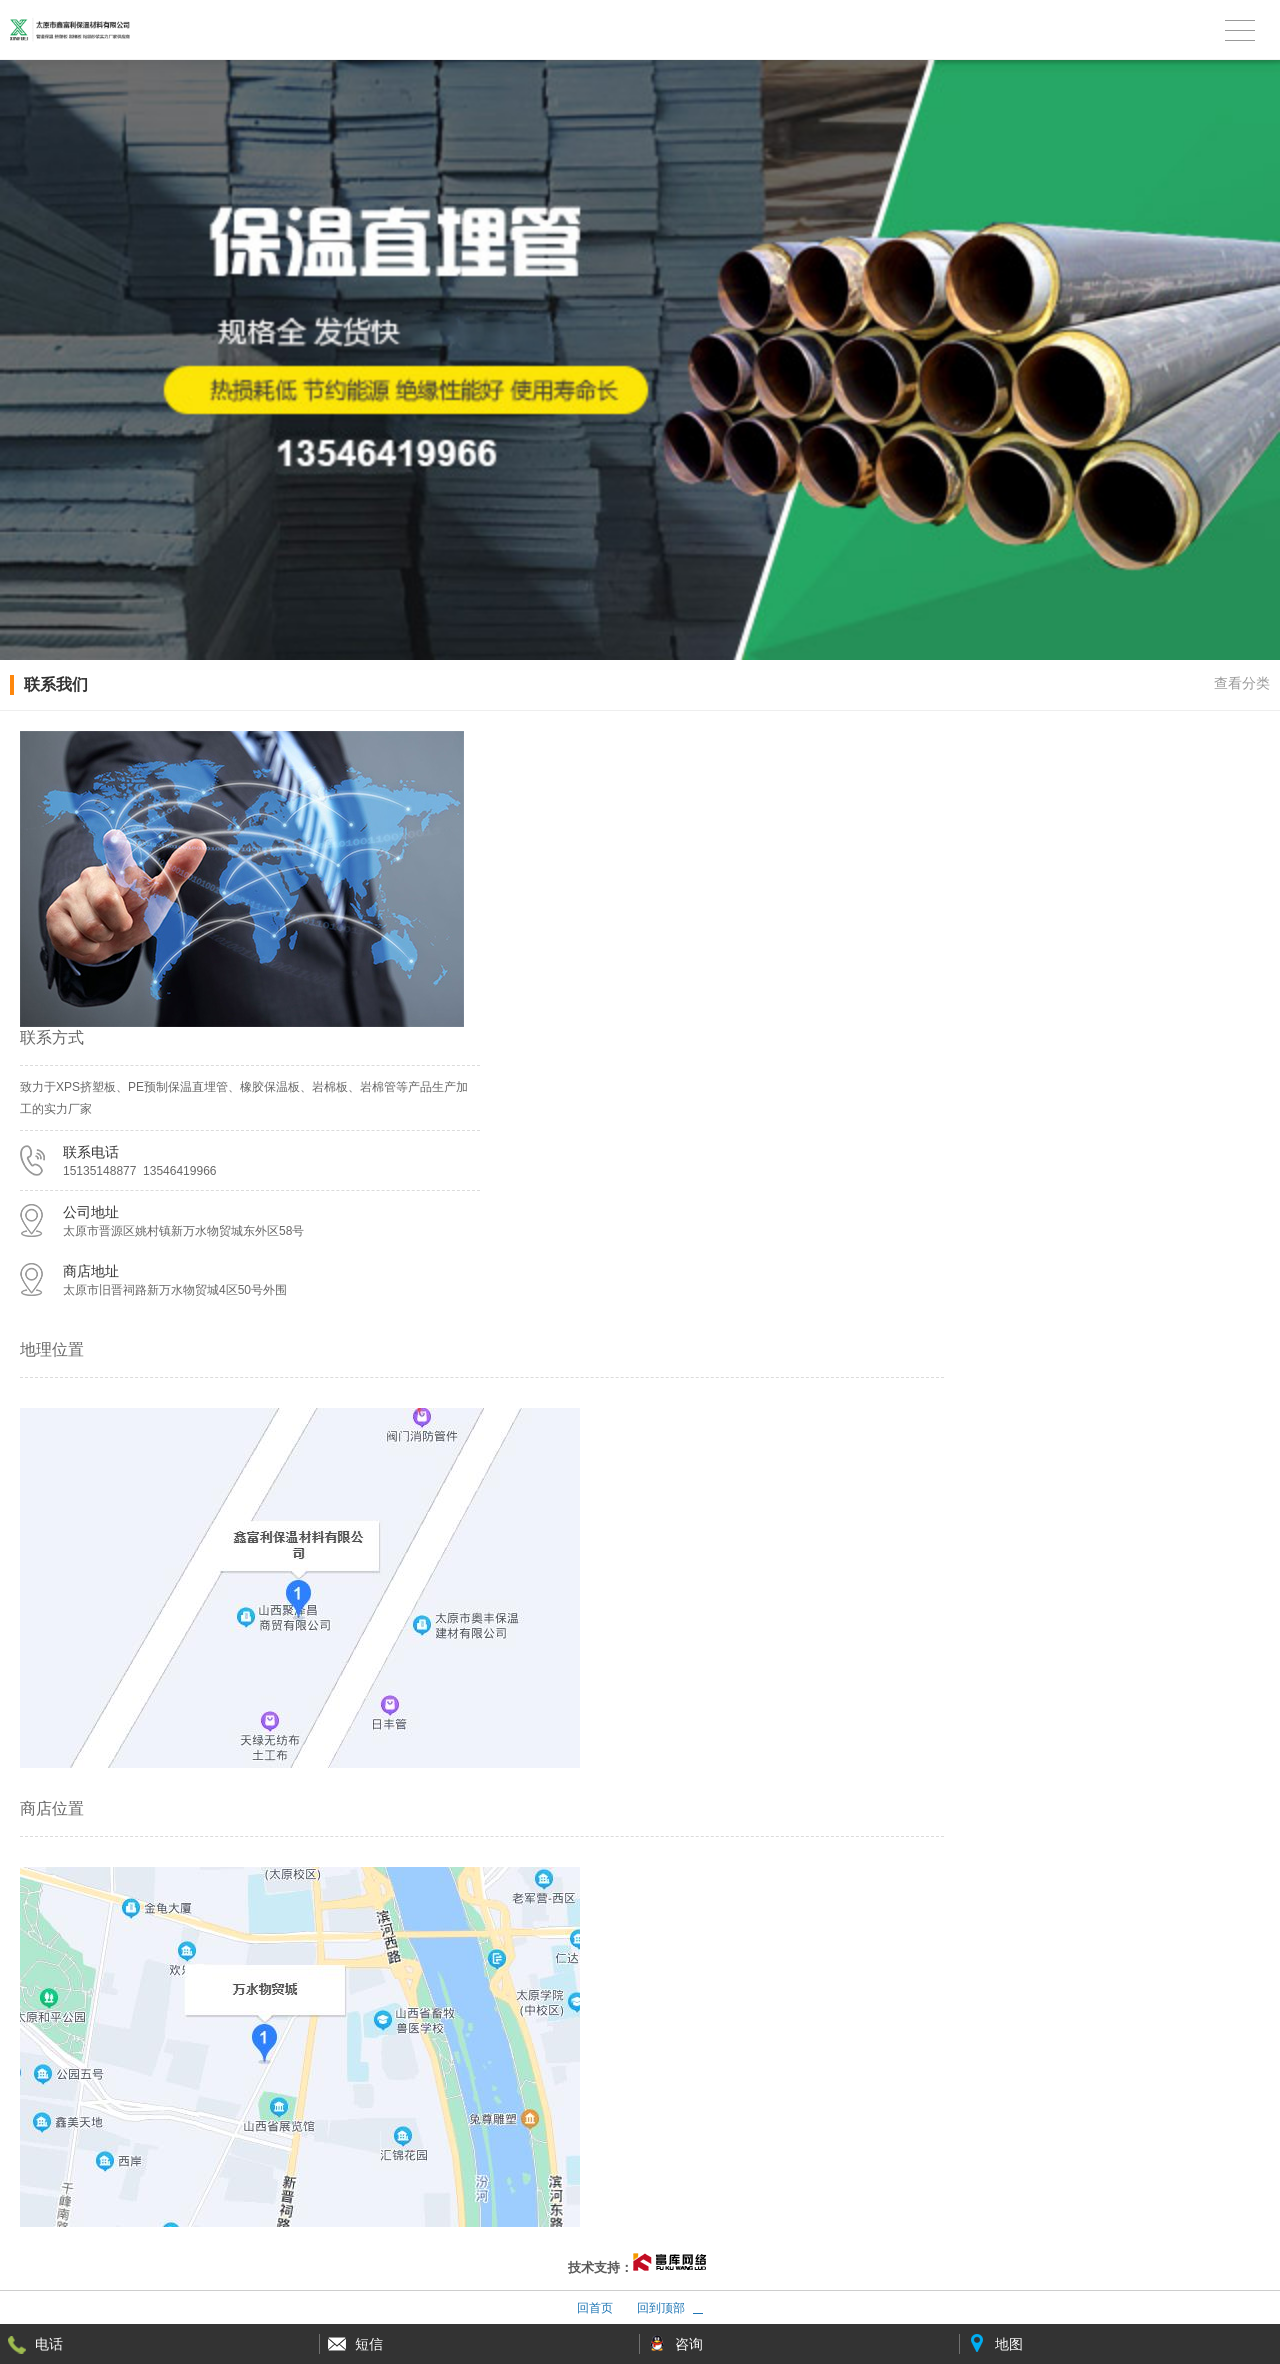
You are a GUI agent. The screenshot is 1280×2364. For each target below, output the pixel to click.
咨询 (689, 2344)
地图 (1009, 2344)
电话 (49, 2344)
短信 (369, 2344)
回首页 (595, 2308)
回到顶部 (661, 2308)
